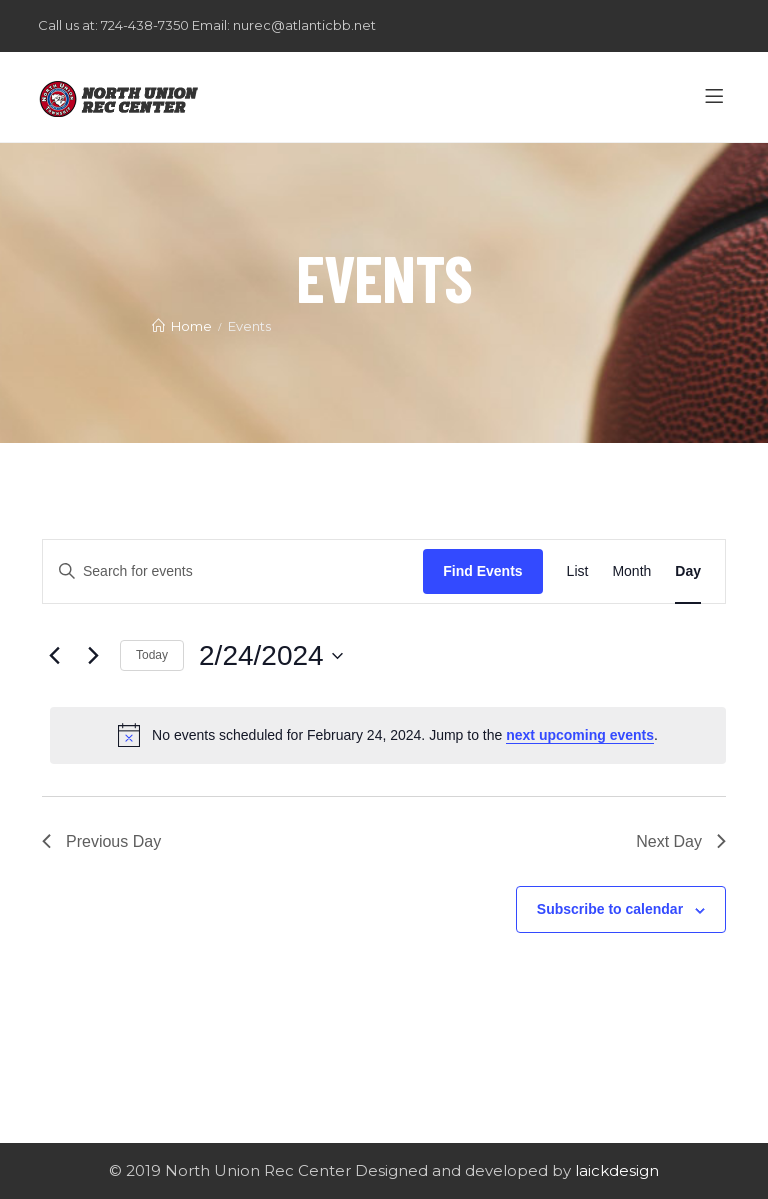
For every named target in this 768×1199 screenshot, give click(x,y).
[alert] (388, 735)
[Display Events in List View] (578, 571)
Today (152, 655)
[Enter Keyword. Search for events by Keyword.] (233, 571)
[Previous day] (54, 656)
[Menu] (717, 97)
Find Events (482, 571)
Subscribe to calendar (610, 909)
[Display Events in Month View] (631, 571)
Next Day (681, 841)
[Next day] (93, 656)
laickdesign (617, 1170)
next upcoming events (580, 735)
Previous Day (101, 841)
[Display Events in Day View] (688, 571)
